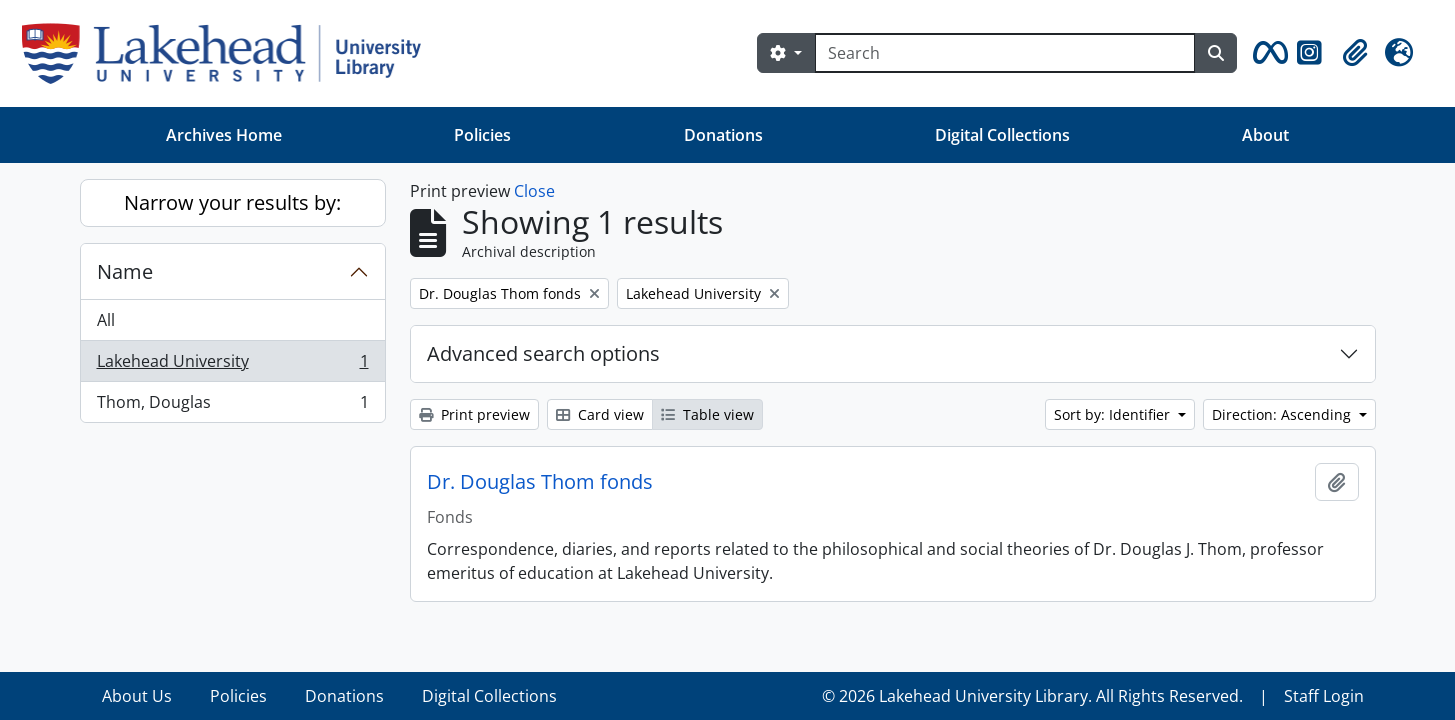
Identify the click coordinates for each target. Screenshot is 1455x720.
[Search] (1005, 53)
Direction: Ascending (1283, 414)
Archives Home (224, 135)
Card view (600, 414)
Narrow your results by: (232, 202)
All (106, 320)
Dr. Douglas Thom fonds (540, 482)
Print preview (474, 414)
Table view (707, 414)
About (1265, 135)
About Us (137, 696)
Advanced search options (543, 353)
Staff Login (1324, 696)
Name (125, 271)
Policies (482, 135)
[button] (1267, 53)
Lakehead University (232, 365)
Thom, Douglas (232, 406)
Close (534, 191)
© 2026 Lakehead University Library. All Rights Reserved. (1032, 696)
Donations (723, 135)
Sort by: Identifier (1114, 414)
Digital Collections (1002, 135)
